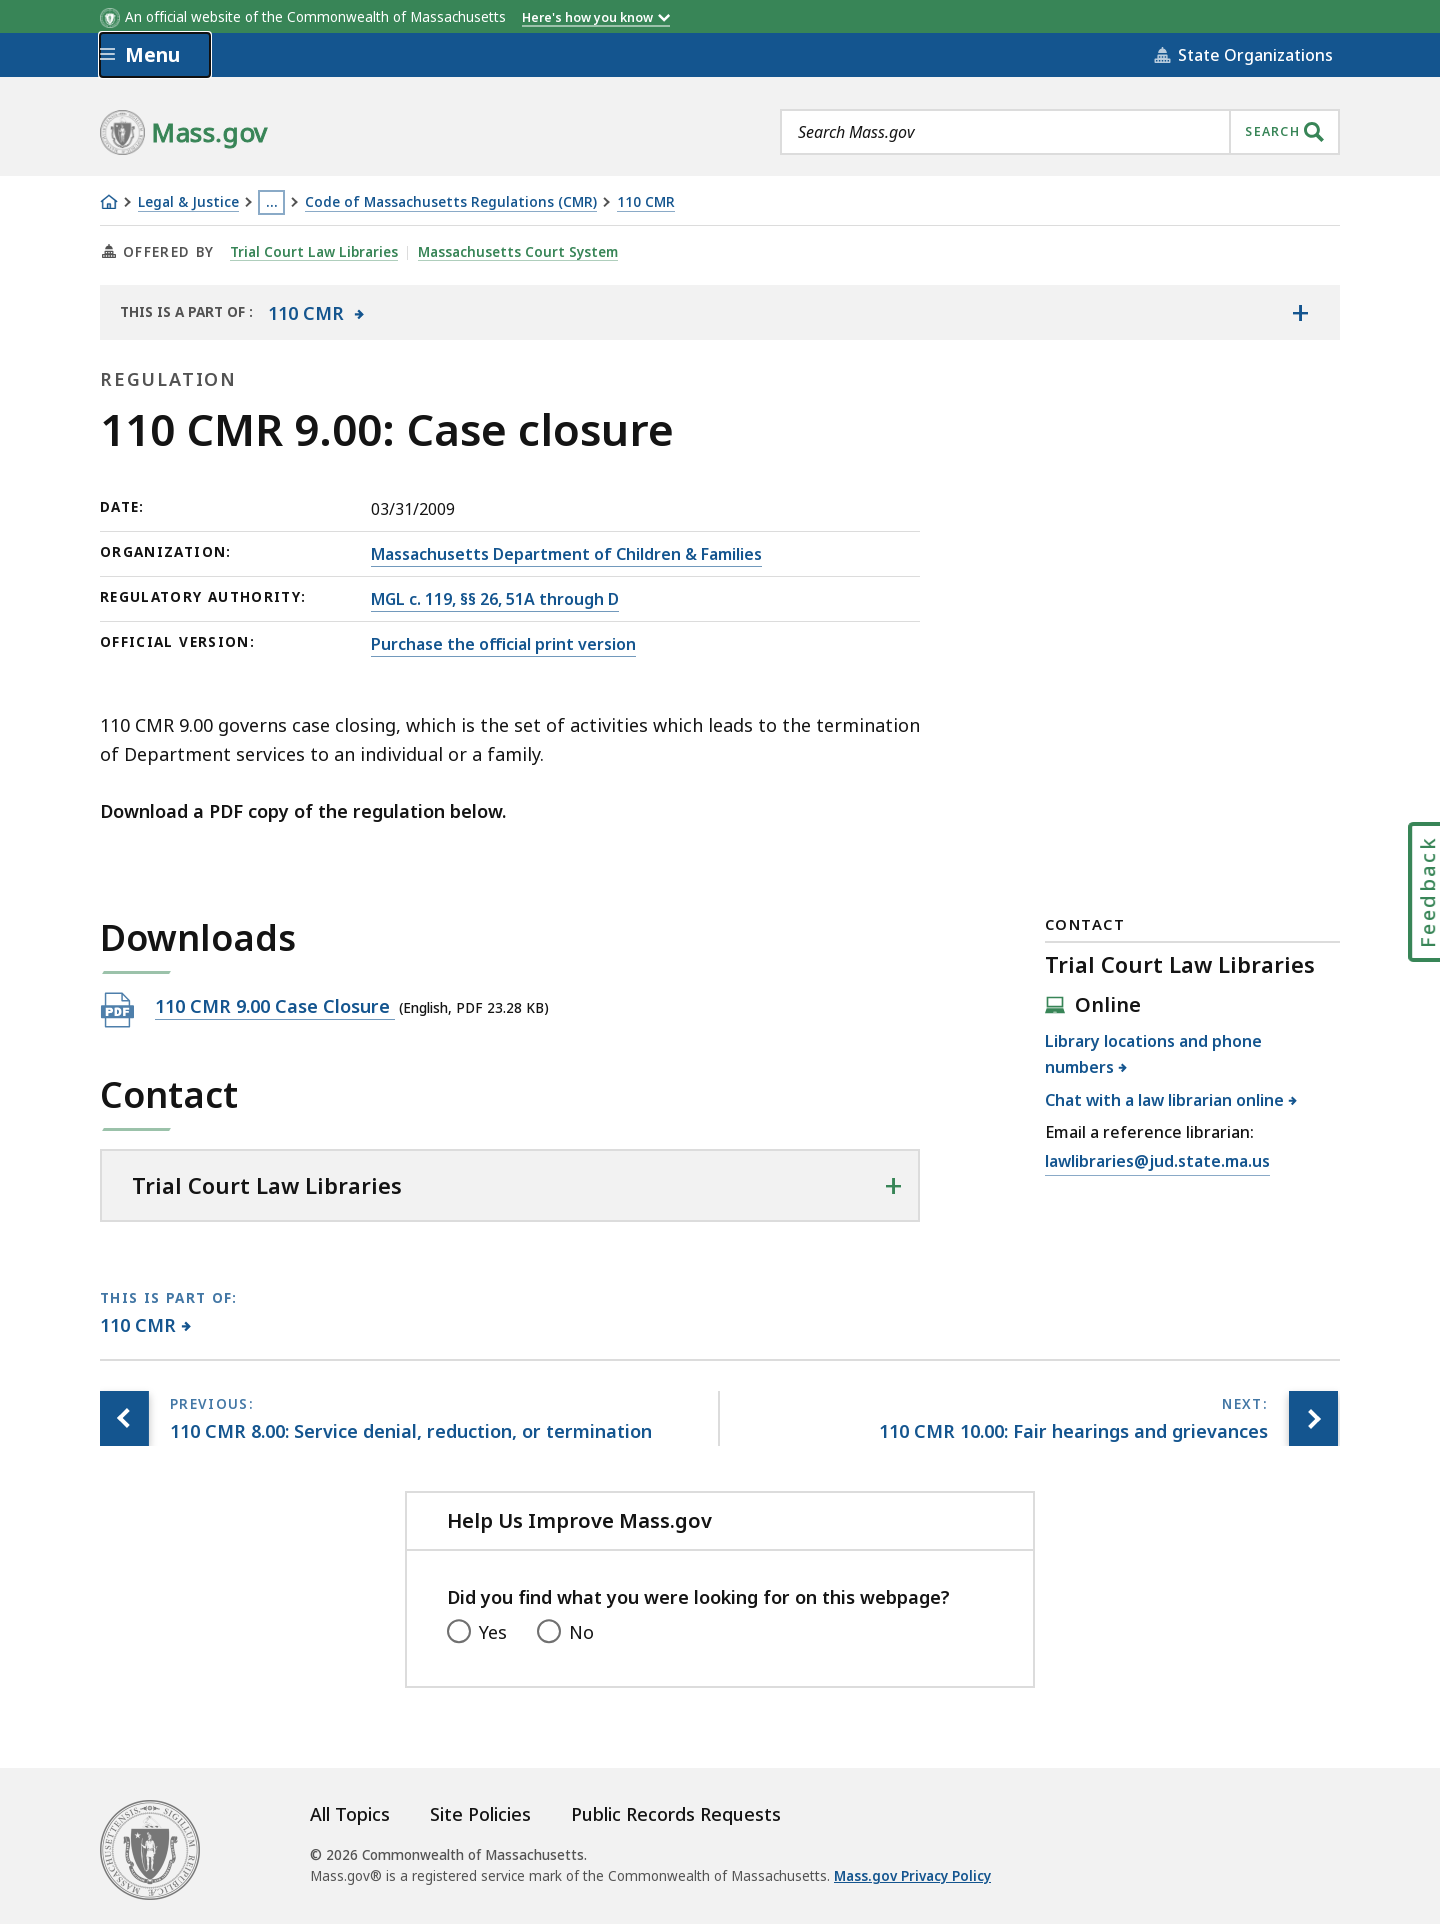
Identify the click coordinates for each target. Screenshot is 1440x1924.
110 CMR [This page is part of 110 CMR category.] (138, 1325)
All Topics (350, 1814)
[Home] (109, 202)
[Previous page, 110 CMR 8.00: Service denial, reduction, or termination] (125, 1418)
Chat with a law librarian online (1165, 1100)
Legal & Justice (188, 202)
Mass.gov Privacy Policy (912, 1876)
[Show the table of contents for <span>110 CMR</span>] (1300, 312)
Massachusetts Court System (518, 252)
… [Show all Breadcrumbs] (272, 202)
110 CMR (646, 202)
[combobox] (1060, 132)
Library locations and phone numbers (1153, 1054)
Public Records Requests (676, 1814)
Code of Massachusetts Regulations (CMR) (451, 202)
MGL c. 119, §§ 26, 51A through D (495, 599)
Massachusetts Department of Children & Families (566, 554)
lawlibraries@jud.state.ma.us (1157, 1162)
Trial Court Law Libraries (314, 252)
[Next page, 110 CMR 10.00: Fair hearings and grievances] (1313, 1418)
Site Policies (480, 1814)
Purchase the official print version (503, 644)
